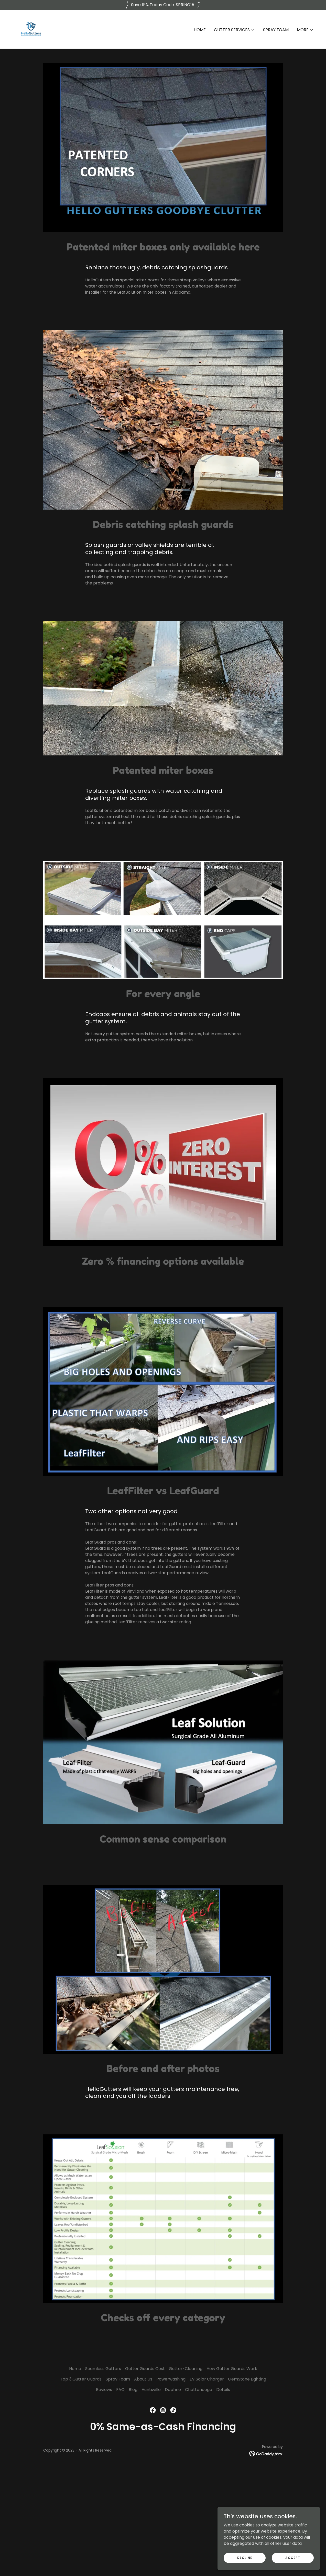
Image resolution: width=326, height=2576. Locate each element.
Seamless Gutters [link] (103, 2369)
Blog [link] (133, 2390)
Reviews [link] (104, 2390)
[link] (31, 29)
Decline (244, 2557)
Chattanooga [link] (198, 2390)
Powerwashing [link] (171, 2379)
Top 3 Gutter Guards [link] (81, 2379)
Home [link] (200, 30)
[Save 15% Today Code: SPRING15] (163, 5)
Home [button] (75, 2369)
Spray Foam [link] (276, 30)
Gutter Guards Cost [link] (145, 2369)
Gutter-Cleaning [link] (185, 2369)
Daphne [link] (173, 2390)
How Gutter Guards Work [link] (232, 2369)
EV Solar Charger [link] (207, 2379)
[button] (234, 30)
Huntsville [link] (151, 2390)
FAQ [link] (120, 2390)
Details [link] (223, 2390)
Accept (292, 2557)
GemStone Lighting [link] (247, 2379)
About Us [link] (143, 2379)
